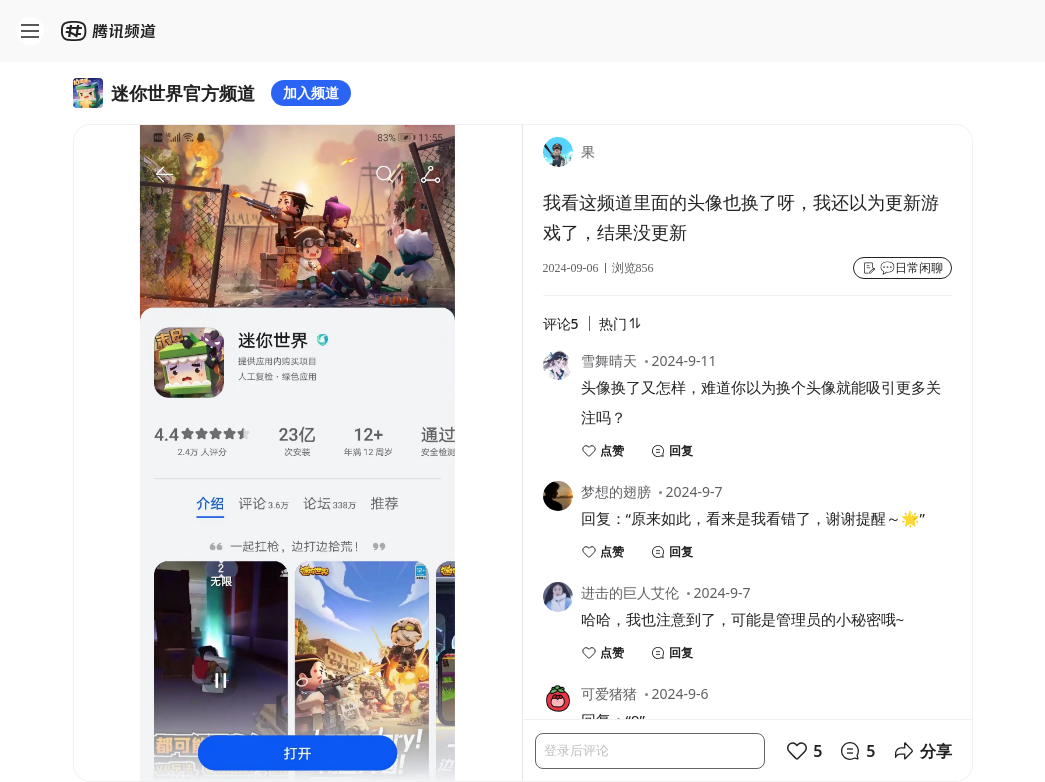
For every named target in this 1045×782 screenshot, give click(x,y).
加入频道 (311, 92)
